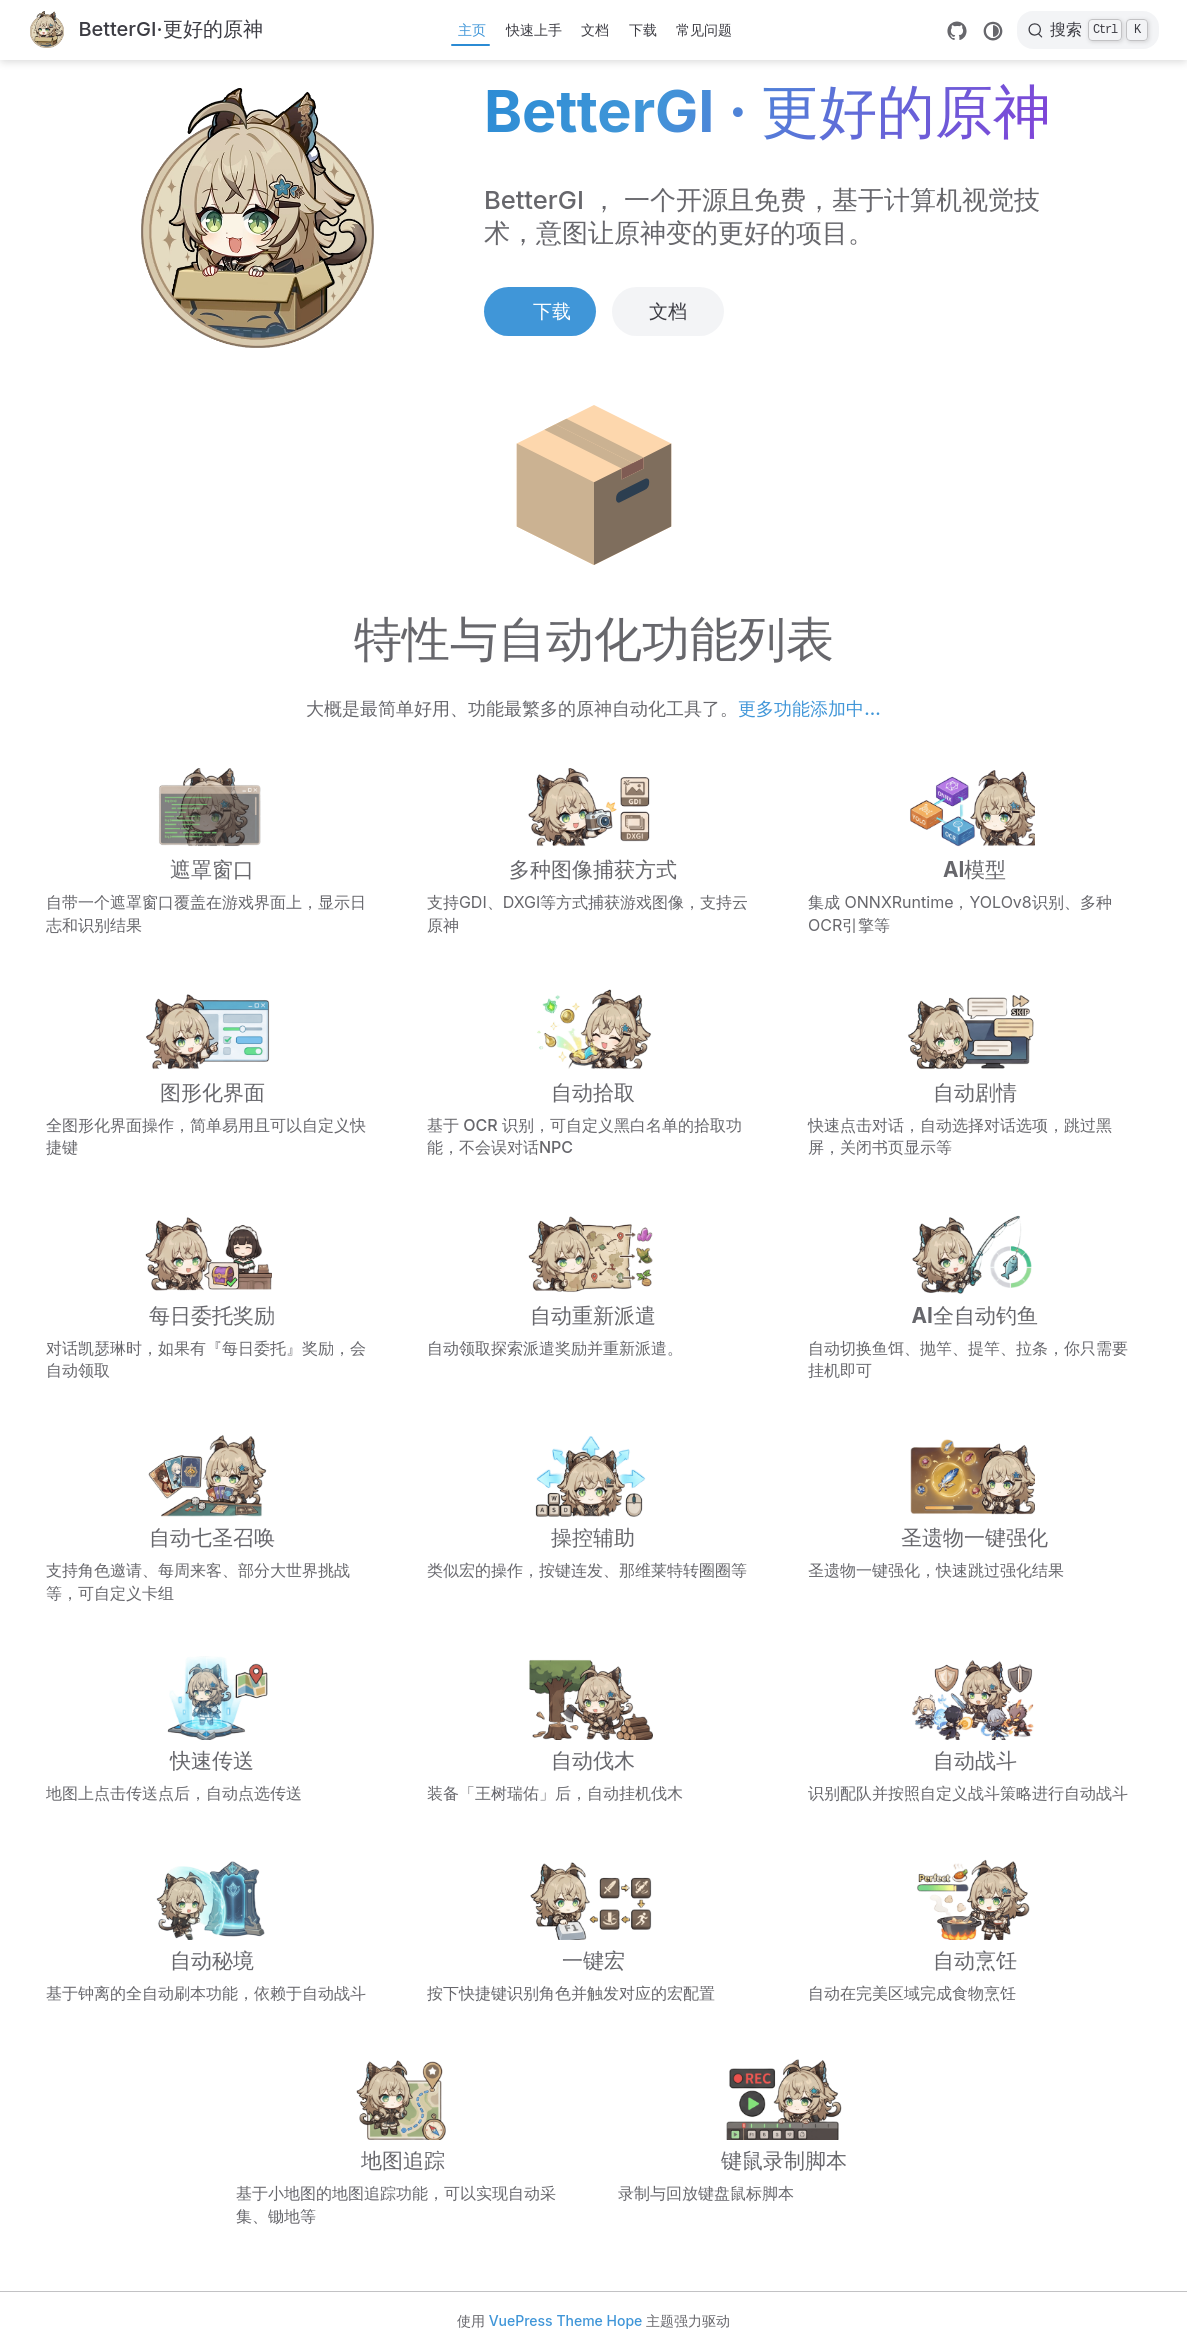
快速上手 (534, 29)
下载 (643, 29)
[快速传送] (212, 1728)
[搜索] (1088, 30)
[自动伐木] (593, 1728)
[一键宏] (593, 1928)
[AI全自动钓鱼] (974, 1294)
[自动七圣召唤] (212, 1516)
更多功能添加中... (809, 708)
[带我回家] (145, 30)
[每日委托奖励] (212, 1294)
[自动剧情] (974, 1071)
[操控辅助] (593, 1516)
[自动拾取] (593, 1071)
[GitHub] (957, 31)
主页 (472, 29)
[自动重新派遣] (593, 1294)
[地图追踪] (402, 2139)
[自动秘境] (212, 1928)
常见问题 (704, 29)
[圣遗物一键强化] (974, 1516)
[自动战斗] (974, 1728)
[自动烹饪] (974, 1928)
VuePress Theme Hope (566, 2320)
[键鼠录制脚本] (784, 2139)
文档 (595, 29)
